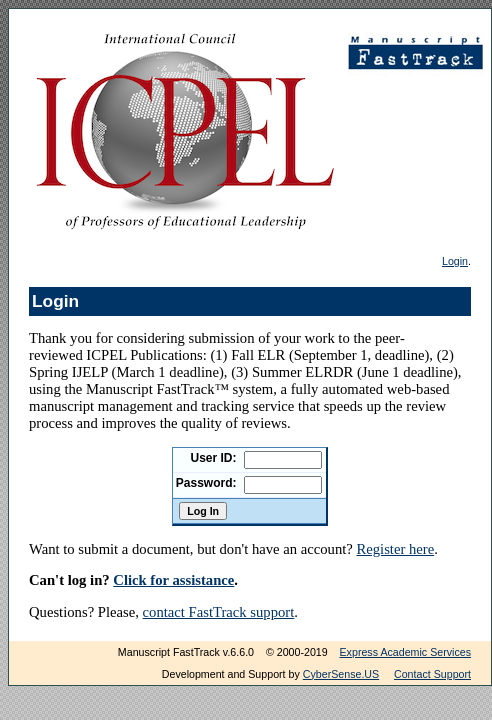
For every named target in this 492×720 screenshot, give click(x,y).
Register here (395, 549)
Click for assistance (173, 580)
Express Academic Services (405, 652)
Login (455, 261)
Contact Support (432, 674)
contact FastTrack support (219, 612)
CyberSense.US (341, 674)
